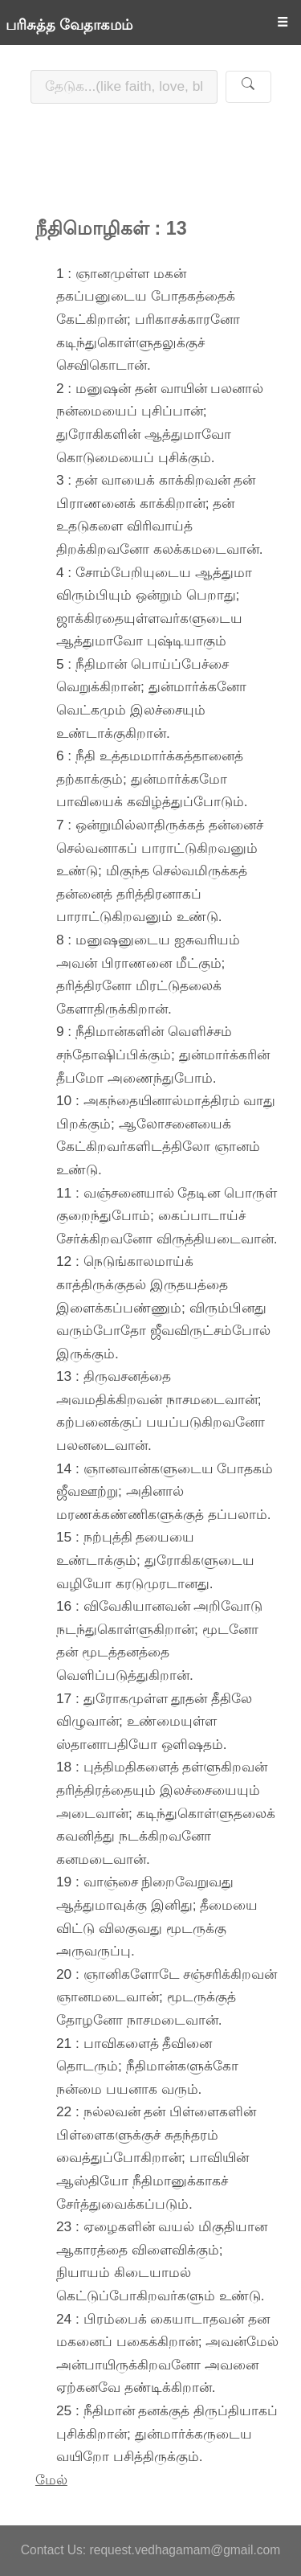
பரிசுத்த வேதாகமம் (69, 25)
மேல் (51, 2480)
